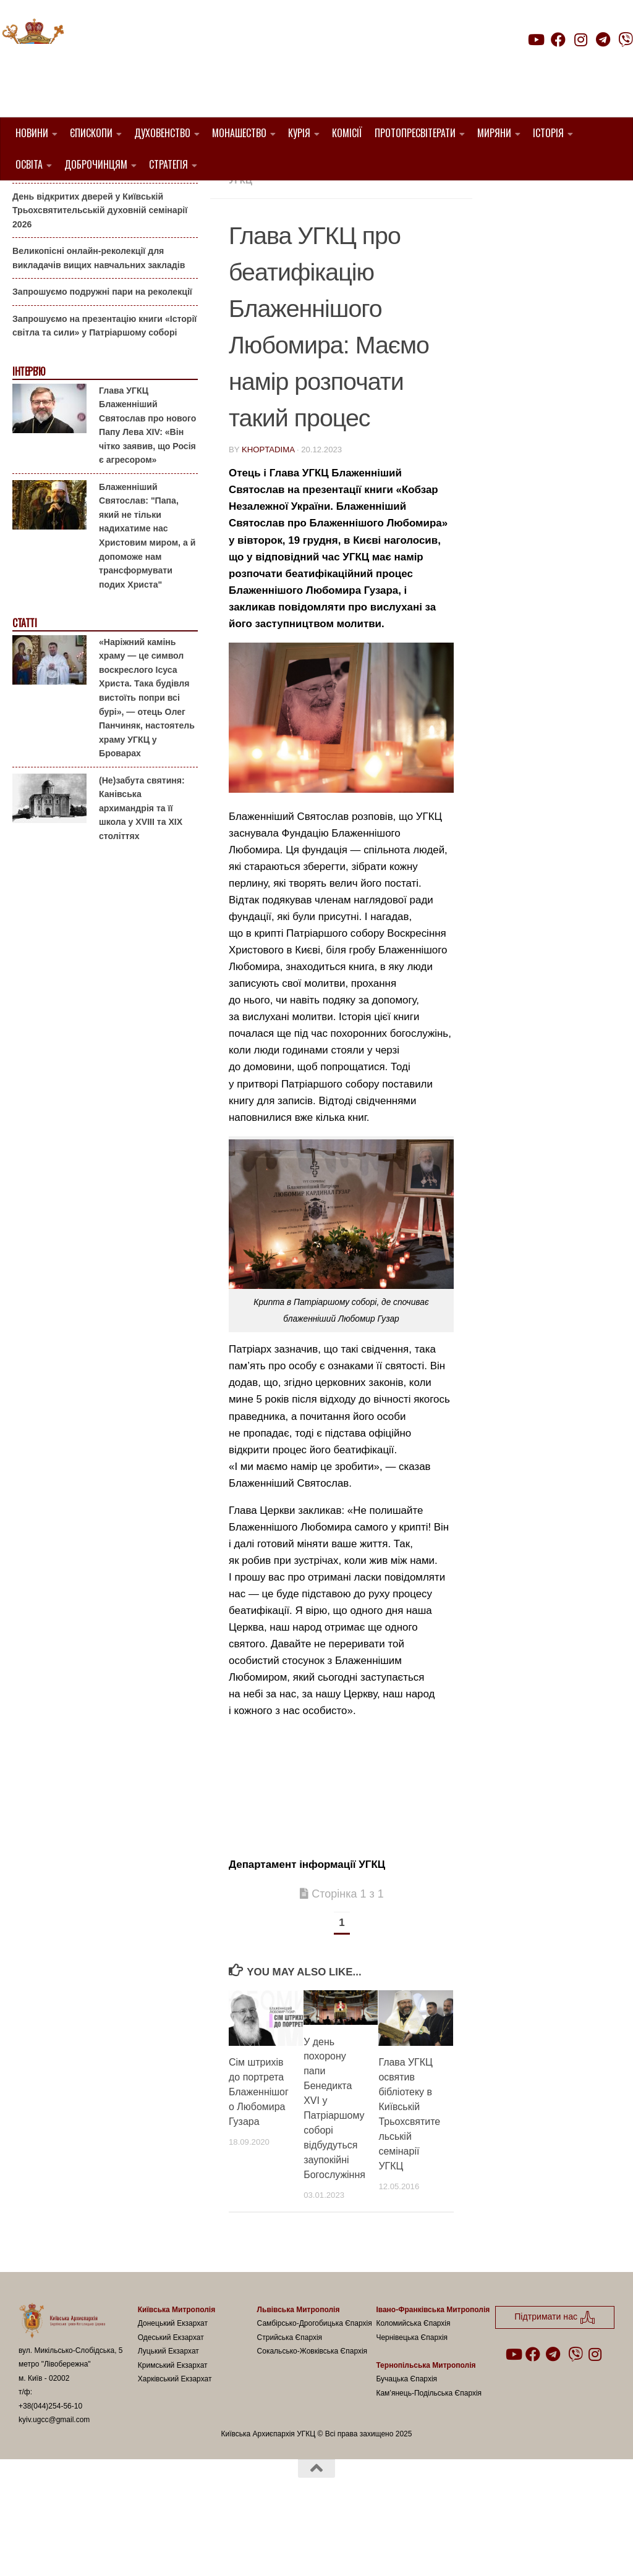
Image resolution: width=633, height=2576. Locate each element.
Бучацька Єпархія (406, 2442)
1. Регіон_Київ (264, 198)
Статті (24, 686)
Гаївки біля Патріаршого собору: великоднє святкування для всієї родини (101, 225)
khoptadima (268, 512)
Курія (299, 132)
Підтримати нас (546, 64)
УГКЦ (240, 243)
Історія (548, 132)
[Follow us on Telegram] (603, 39)
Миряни (494, 132)
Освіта (29, 164)
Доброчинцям (95, 164)
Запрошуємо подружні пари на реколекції (102, 355)
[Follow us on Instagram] (580, 39)
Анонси (27, 200)
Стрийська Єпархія (290, 2400)
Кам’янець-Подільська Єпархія (429, 2456)
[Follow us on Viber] (625, 39)
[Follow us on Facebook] (558, 39)
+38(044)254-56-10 (50, 2468)
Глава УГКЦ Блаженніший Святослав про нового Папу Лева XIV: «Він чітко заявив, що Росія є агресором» (147, 488)
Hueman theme (164, 2550)
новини (404, 228)
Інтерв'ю (28, 435)
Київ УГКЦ (353, 228)
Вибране (298, 228)
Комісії (347, 132)
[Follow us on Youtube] (535, 39)
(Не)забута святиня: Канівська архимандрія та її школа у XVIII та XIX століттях (142, 870)
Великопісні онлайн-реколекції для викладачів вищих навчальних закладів (98, 321)
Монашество (239, 132)
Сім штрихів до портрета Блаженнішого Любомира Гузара (259, 2155)
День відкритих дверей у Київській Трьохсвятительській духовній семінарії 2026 (99, 273)
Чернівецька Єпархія (412, 2400)
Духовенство (162, 132)
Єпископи (91, 132)
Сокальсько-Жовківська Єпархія (312, 2414)
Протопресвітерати (415, 132)
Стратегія (168, 164)
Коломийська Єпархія (413, 2386)
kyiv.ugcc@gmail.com (54, 2482)
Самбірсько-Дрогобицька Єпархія (314, 2386)
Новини (31, 132)
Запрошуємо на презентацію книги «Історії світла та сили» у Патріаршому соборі (104, 389)
